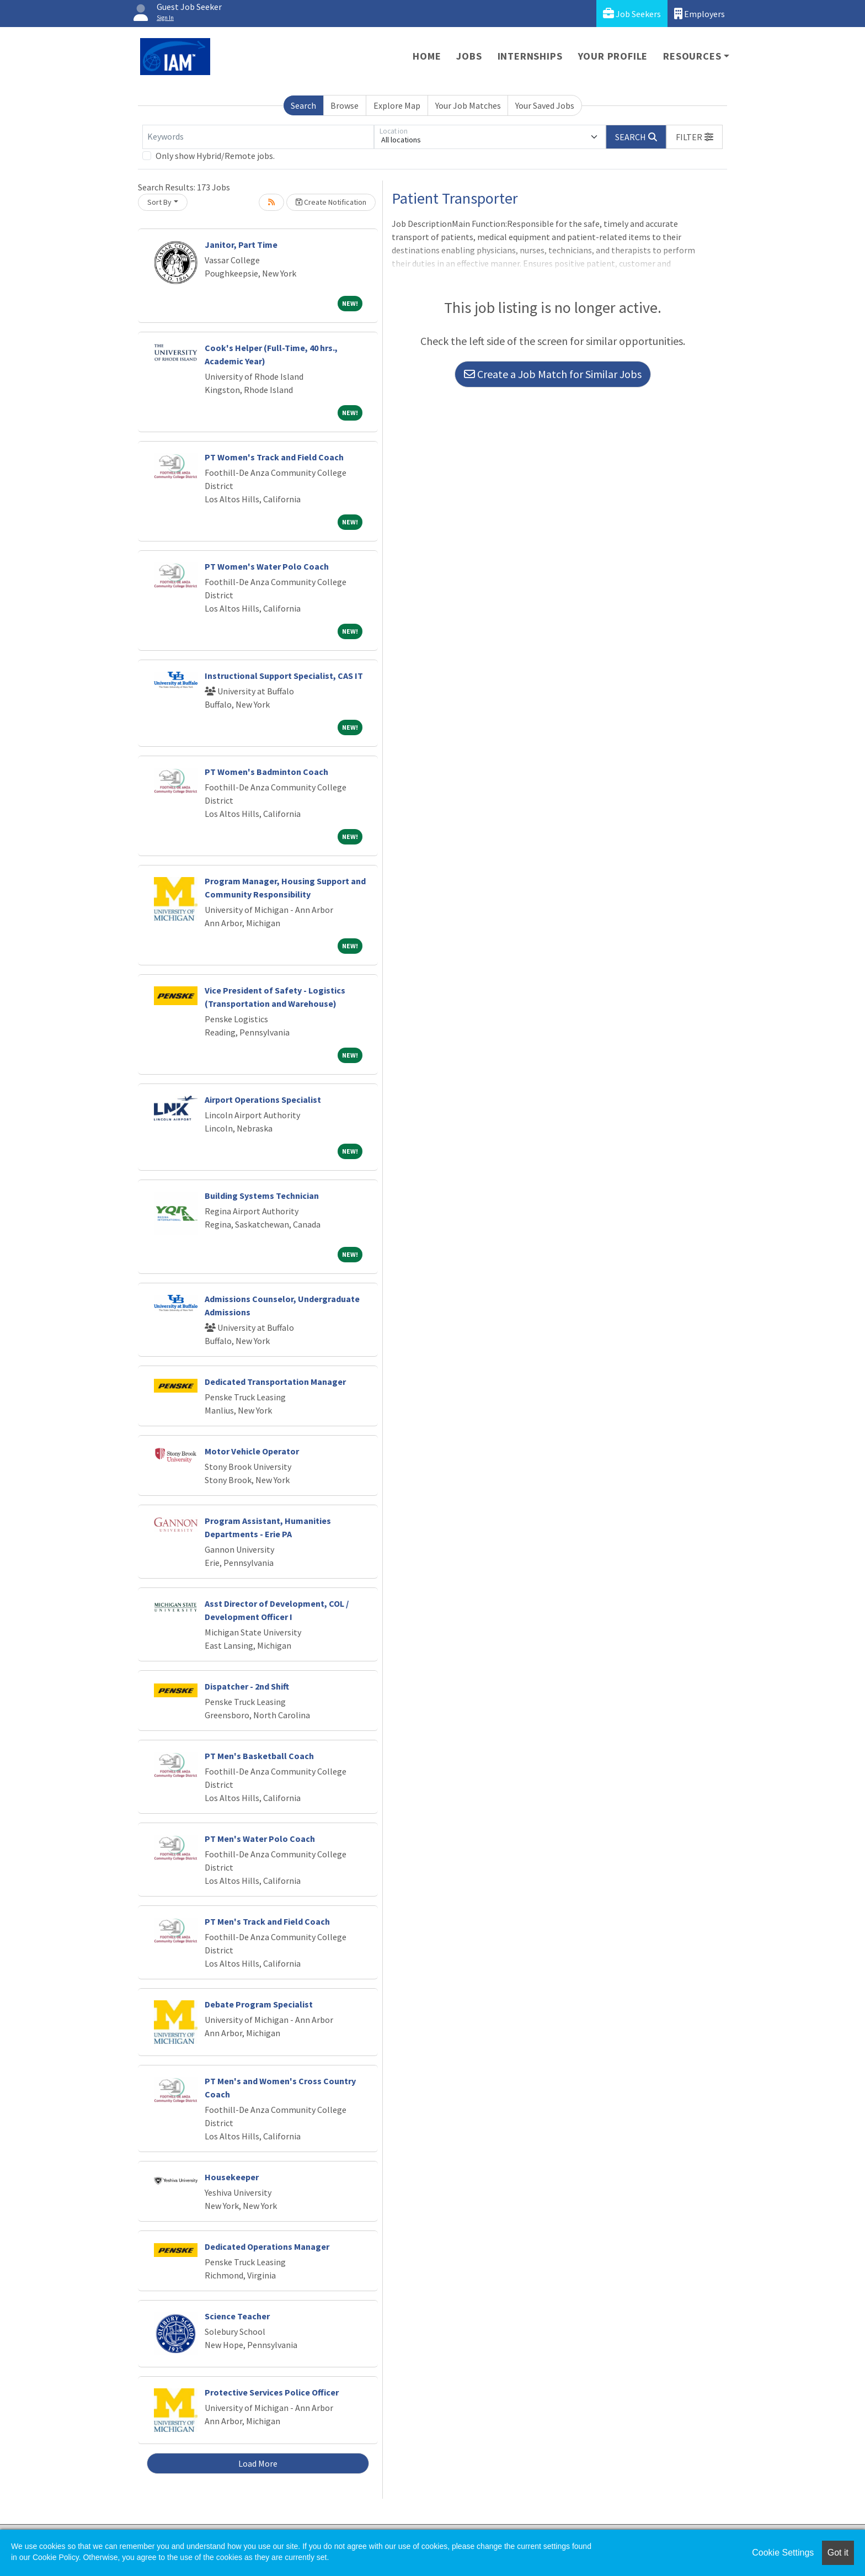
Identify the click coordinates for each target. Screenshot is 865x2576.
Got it (837, 2552)
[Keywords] (258, 137)
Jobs (469, 56)
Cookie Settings (783, 2552)
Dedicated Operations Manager (267, 2246)
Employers (699, 13)
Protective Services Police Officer (272, 2392)
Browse (344, 105)
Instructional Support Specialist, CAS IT (284, 675)
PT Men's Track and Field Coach (267, 1921)
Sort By (159, 202)
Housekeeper (232, 2176)
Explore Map (396, 105)
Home (427, 56)
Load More (257, 2463)
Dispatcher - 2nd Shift (247, 1686)
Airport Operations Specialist (263, 1099)
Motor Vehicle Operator (252, 1451)
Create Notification (331, 202)
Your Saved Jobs (544, 105)
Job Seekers (632, 13)
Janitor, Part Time (241, 244)
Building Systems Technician (262, 1195)
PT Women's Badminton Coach (266, 771)
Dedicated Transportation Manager (275, 1381)
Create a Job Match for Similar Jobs (553, 374)
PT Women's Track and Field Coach (274, 457)
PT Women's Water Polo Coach (267, 566)
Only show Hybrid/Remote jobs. (215, 155)
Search (303, 105)
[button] (694, 137)
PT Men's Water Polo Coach (260, 1838)
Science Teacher (237, 2316)
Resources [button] (692, 56)
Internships (530, 56)
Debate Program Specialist (259, 2004)
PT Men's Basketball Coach (259, 1755)
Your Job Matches (468, 105)
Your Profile (613, 56)
